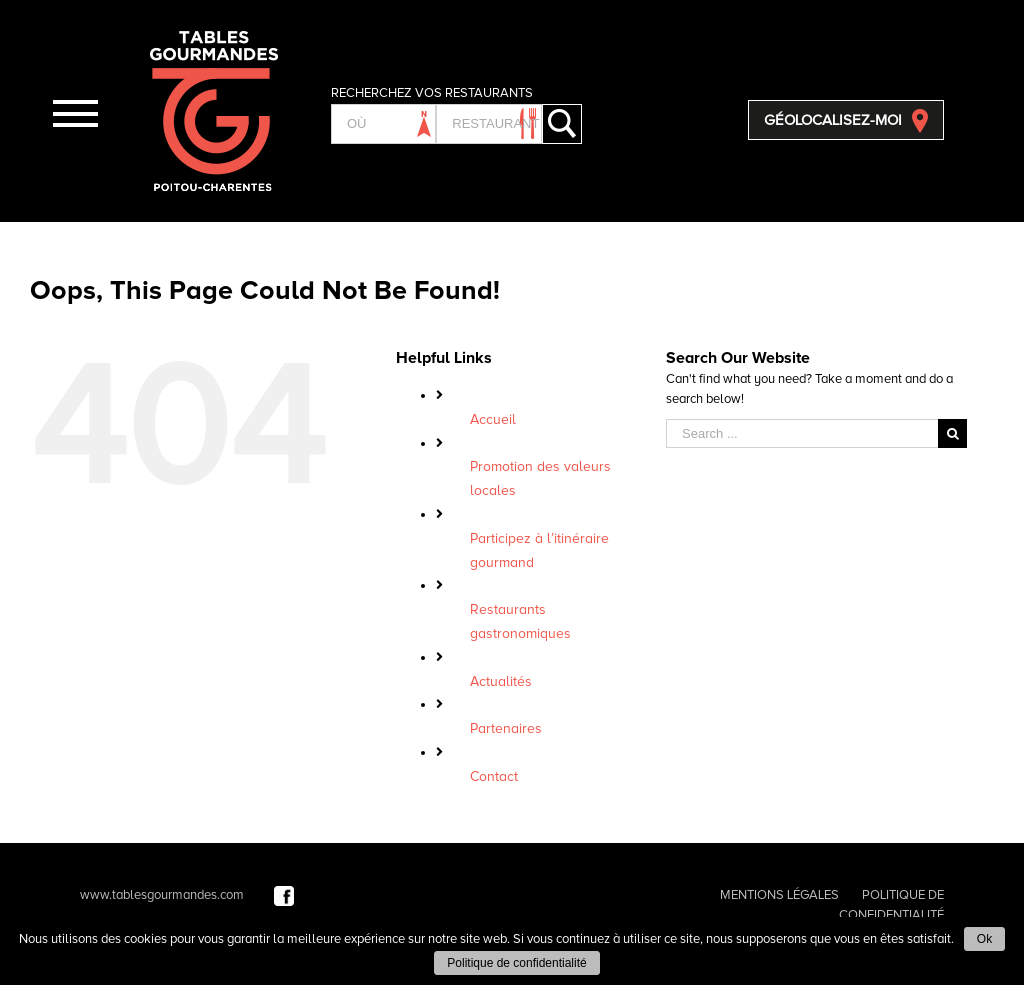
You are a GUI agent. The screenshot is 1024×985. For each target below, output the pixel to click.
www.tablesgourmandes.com (162, 895)
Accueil (493, 419)
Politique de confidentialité (516, 963)
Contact (494, 776)
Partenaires (506, 728)
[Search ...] (802, 433)
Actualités (501, 681)
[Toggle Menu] (75, 113)
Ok (984, 939)
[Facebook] (284, 895)
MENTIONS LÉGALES (779, 895)
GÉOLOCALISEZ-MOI (833, 120)
